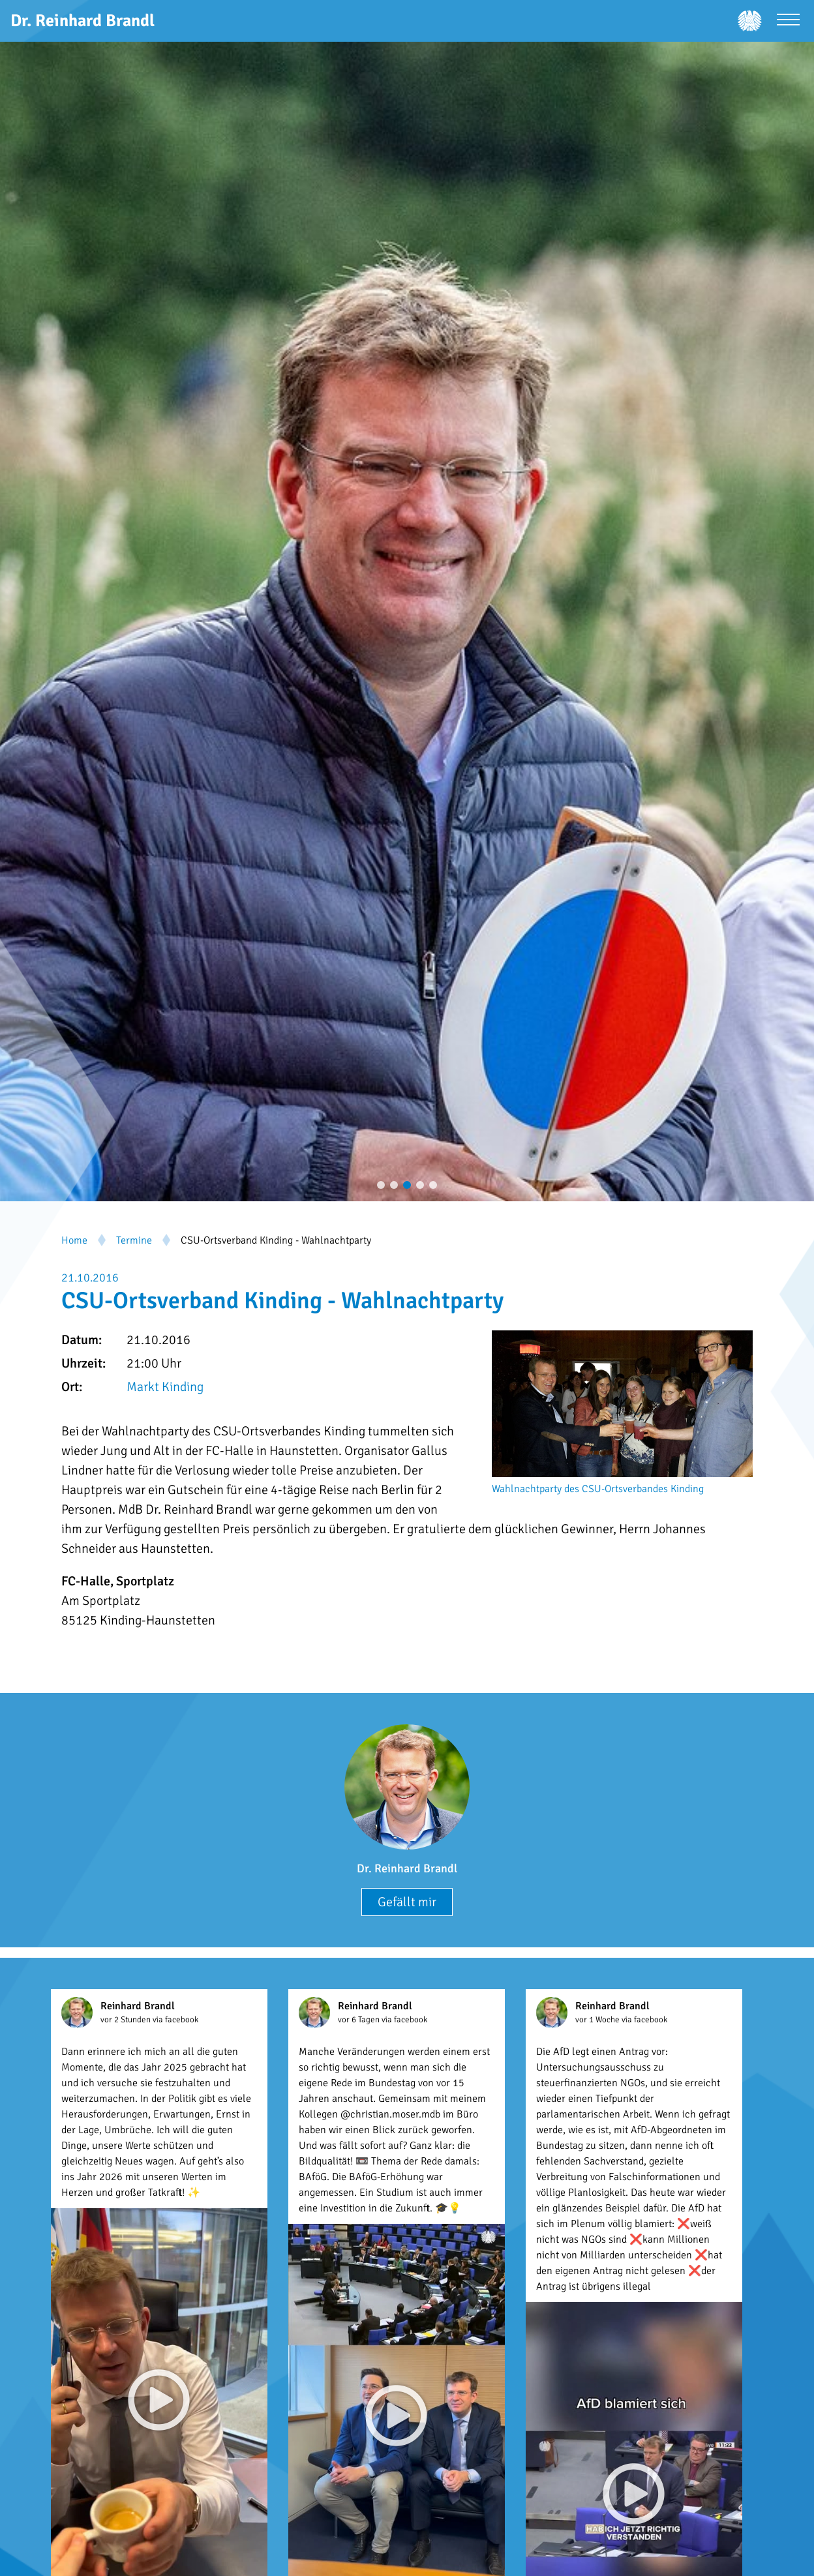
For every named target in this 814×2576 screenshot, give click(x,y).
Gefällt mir (407, 1902)
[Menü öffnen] (788, 21)
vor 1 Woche (598, 2019)
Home (74, 1240)
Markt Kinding (165, 1387)
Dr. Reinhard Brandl (407, 1868)
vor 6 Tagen (360, 2019)
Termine (134, 1240)
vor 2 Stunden (126, 2019)
